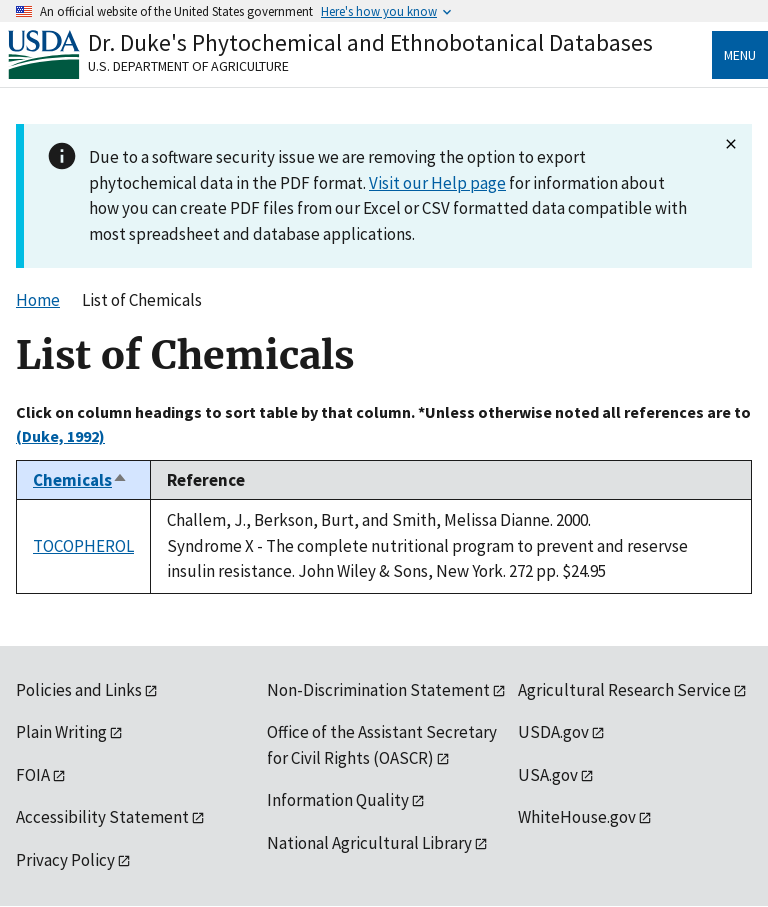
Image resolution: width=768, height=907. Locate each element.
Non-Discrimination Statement (378, 690)
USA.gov (548, 775)
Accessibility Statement (102, 817)
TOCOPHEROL (83, 546)
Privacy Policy (65, 860)
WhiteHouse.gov (577, 817)
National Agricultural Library (369, 843)
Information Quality (338, 800)
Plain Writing (61, 732)
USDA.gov (553, 732)
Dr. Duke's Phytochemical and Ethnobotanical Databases (370, 42)
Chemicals (80, 480)
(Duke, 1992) (60, 436)
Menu (740, 55)
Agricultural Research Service (624, 690)
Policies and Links (79, 690)
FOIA (33, 775)
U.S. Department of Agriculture (188, 66)
